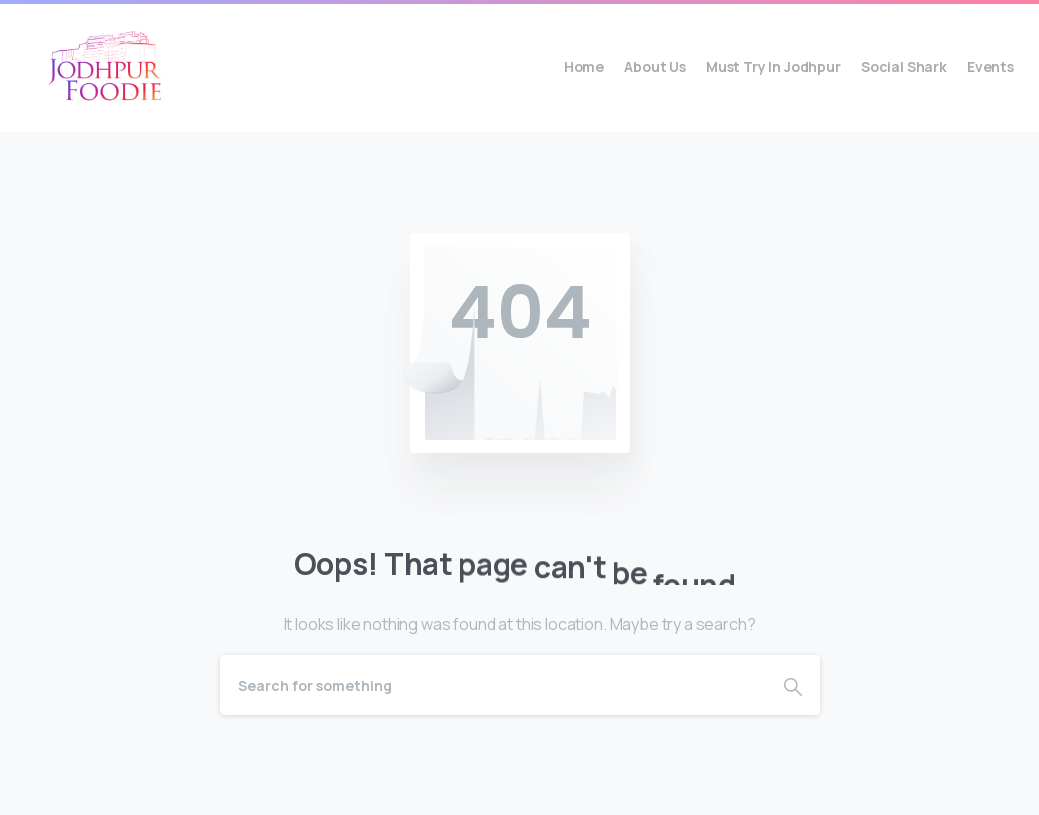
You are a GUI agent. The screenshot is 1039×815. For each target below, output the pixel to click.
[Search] (493, 685)
